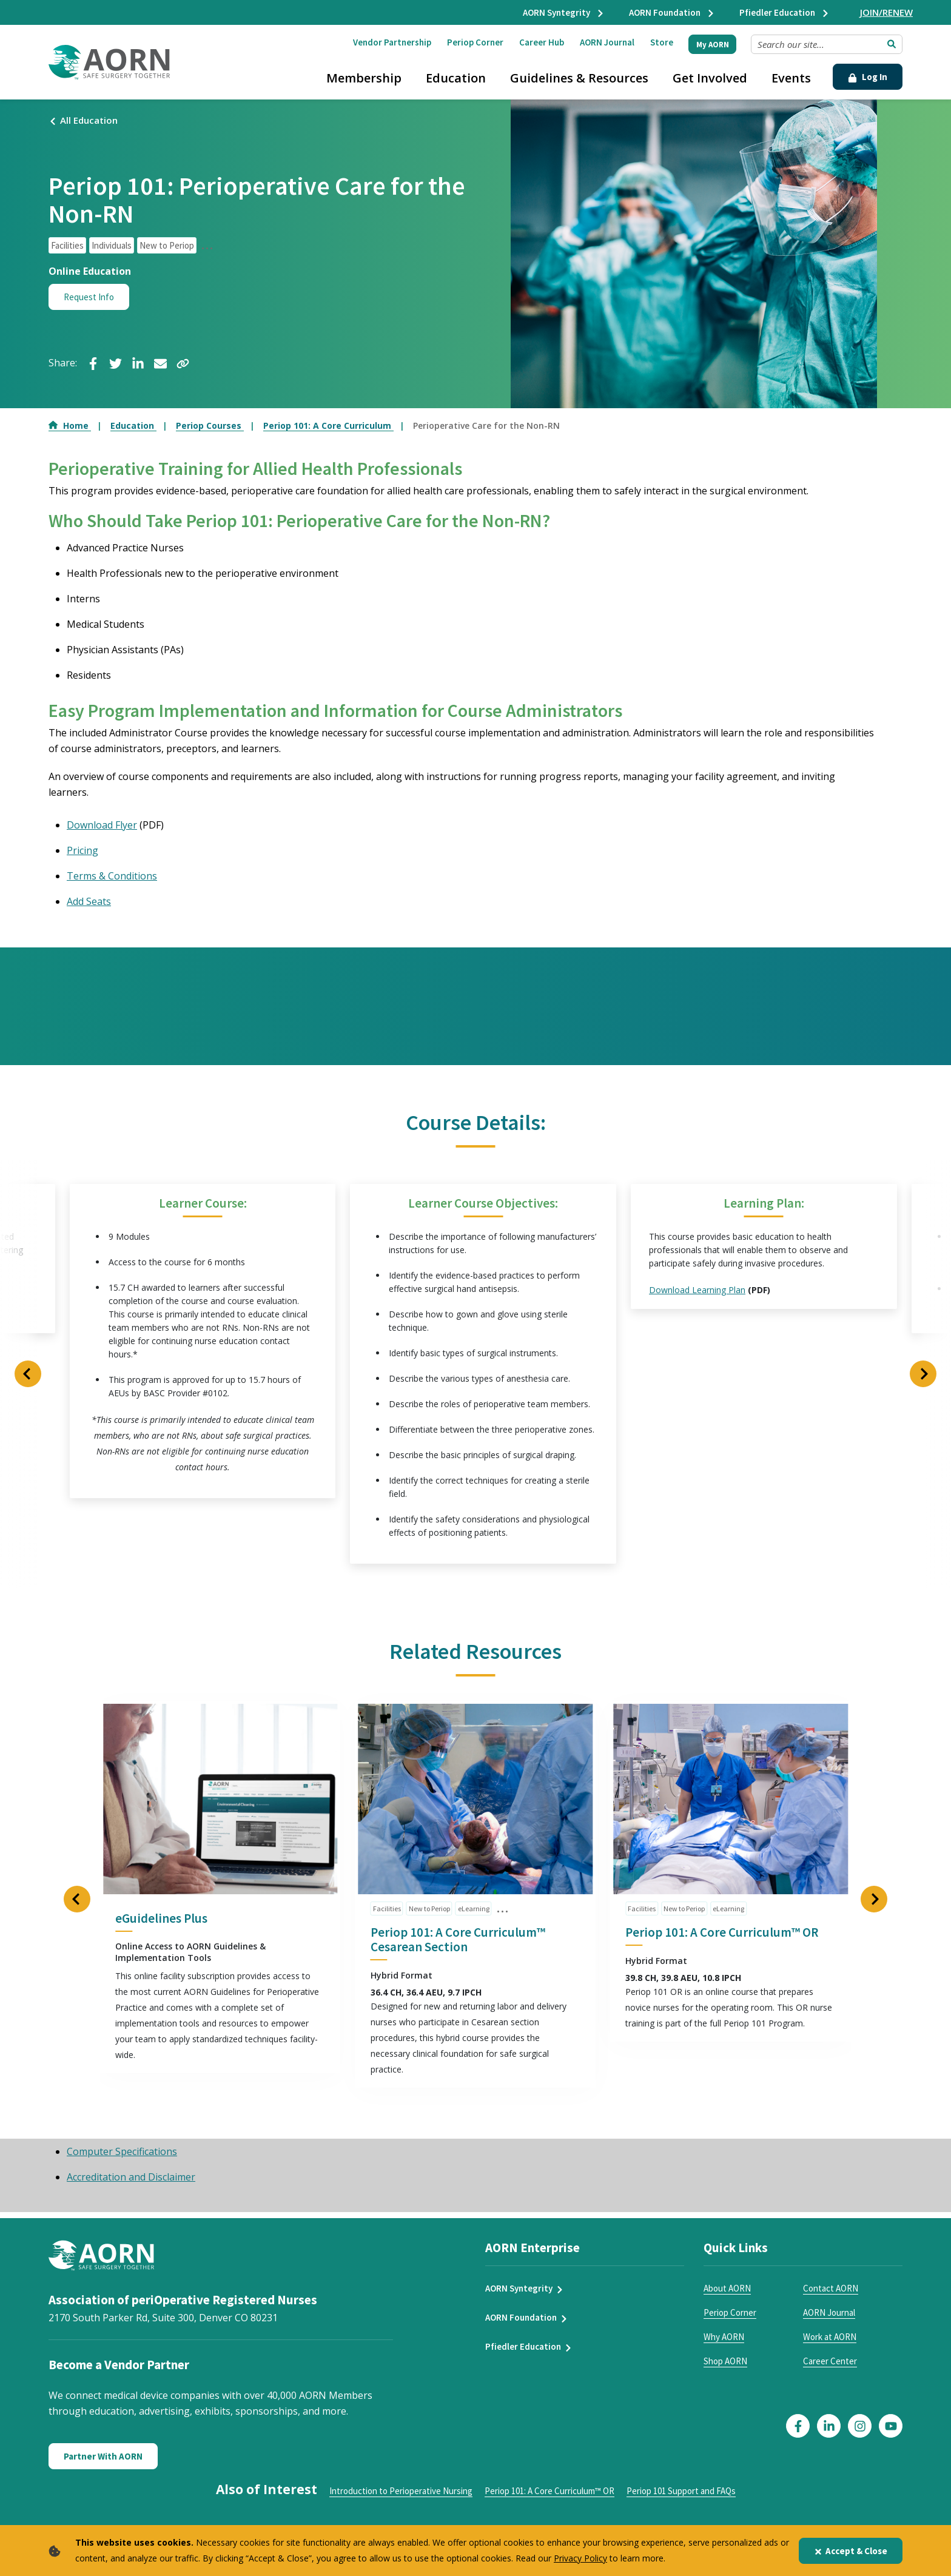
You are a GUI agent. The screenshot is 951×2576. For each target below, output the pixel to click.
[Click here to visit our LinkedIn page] (829, 2426)
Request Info (89, 297)
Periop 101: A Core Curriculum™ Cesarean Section (458, 1940)
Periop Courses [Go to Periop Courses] (210, 425)
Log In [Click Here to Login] (867, 76)
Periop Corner (475, 42)
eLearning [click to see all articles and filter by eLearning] (473, 1909)
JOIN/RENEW (886, 12)
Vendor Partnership (392, 42)
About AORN (727, 2289)
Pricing (82, 850)
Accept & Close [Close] (850, 2551)
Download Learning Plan (697, 1290)
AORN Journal (607, 42)
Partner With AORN (103, 2457)
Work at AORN (829, 2337)
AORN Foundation (672, 12)
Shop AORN (725, 2361)
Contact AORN (830, 2289)
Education (456, 78)
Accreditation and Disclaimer (131, 2177)
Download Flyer (102, 825)
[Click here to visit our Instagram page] (860, 2426)
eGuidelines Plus (161, 1919)
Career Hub (541, 42)
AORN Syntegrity (564, 12)
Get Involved (710, 78)
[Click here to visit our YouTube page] (890, 2426)
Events (791, 78)
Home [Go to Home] (70, 425)
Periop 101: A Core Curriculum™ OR (722, 1933)
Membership (364, 78)
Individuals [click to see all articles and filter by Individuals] (112, 245)
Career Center (830, 2361)
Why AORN (724, 2337)
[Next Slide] (923, 1374)
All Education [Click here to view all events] (83, 120)
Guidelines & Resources (579, 78)
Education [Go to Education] (133, 425)
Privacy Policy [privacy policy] (580, 2558)
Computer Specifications (122, 2152)
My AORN (712, 44)
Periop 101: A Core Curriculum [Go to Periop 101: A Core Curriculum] (328, 425)
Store (661, 42)
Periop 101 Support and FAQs (681, 2491)
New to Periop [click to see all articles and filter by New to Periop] (166, 245)
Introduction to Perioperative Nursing (400, 2491)
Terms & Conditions (112, 876)
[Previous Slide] (28, 1374)
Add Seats (89, 901)
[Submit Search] (891, 44)
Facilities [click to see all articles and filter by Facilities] (67, 245)
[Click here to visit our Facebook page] (798, 2426)
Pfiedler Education (784, 12)
